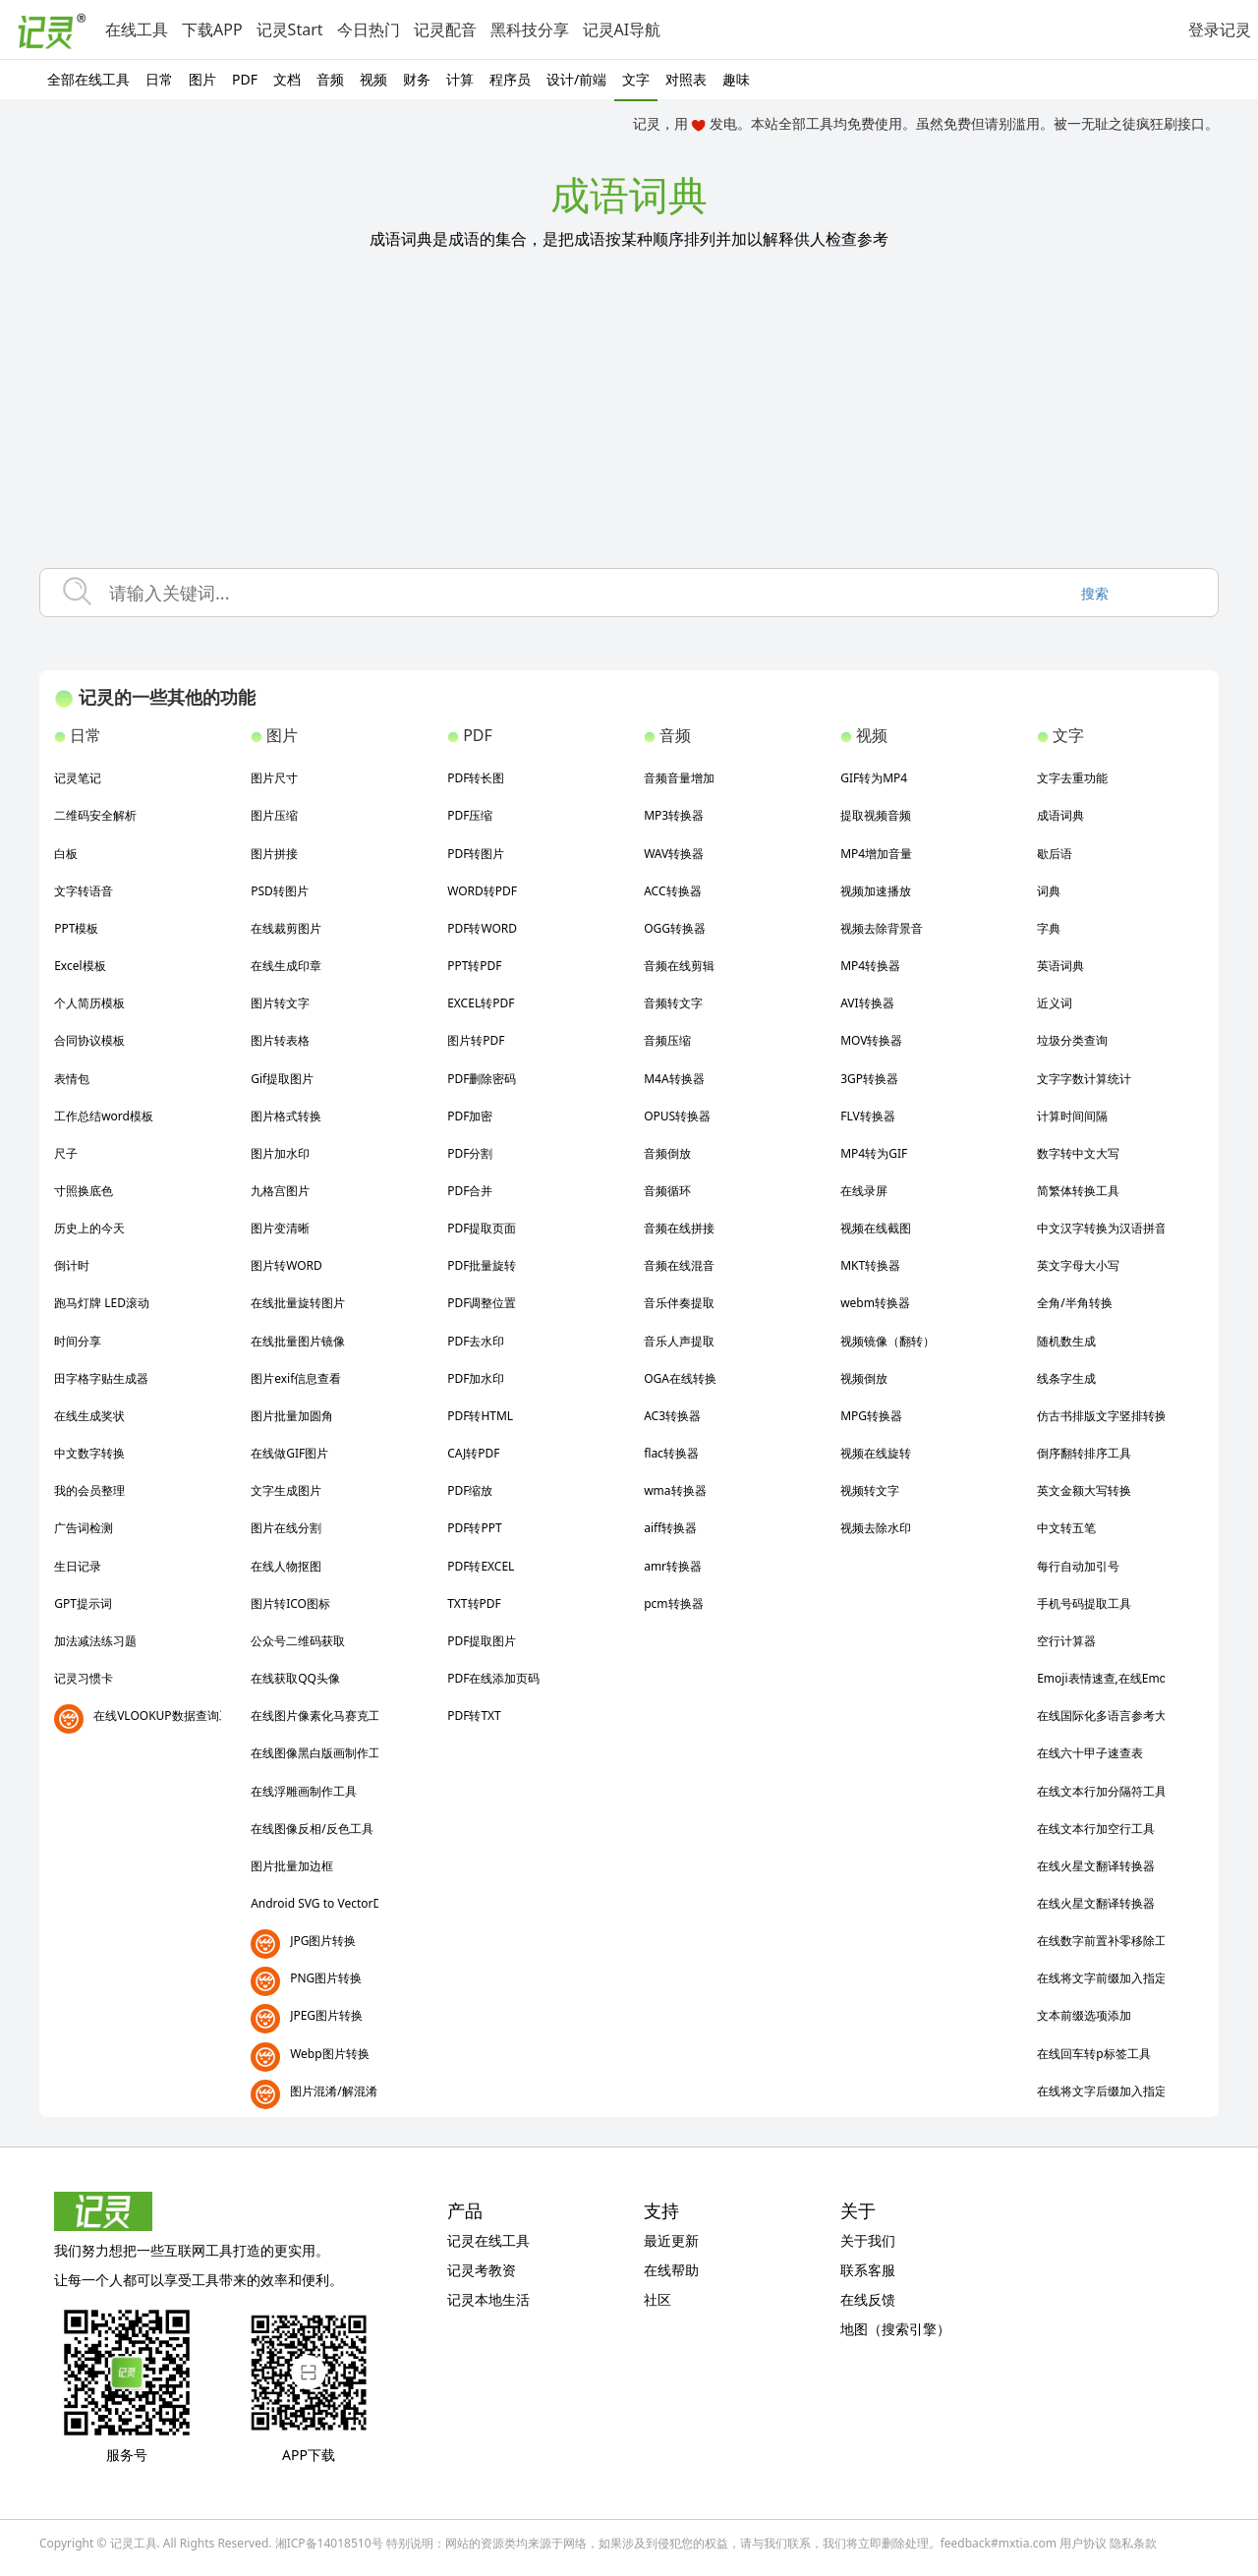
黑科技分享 (529, 29)
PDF (244, 79)
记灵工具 (133, 2543)
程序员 (510, 79)
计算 (460, 79)
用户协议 (1083, 2543)
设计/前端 (576, 79)
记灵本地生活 (488, 2299)
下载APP (212, 29)
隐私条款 (1133, 2543)
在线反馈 (867, 2299)
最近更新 (671, 2240)
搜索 (1095, 593)
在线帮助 (671, 2270)
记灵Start (290, 29)
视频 (373, 79)
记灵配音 (445, 29)
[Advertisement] (629, 420)
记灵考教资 (481, 2270)
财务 (416, 79)
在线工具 (136, 29)
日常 (159, 79)
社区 (657, 2299)
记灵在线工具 (488, 2240)
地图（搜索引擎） (895, 2328)
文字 (636, 79)
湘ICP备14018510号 (329, 2543)
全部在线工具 (88, 79)
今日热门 (368, 29)
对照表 (686, 79)
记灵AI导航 (622, 29)
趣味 (736, 79)
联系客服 (867, 2270)
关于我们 (867, 2240)
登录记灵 (1219, 29)
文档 (287, 79)
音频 (330, 79)
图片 (202, 79)
